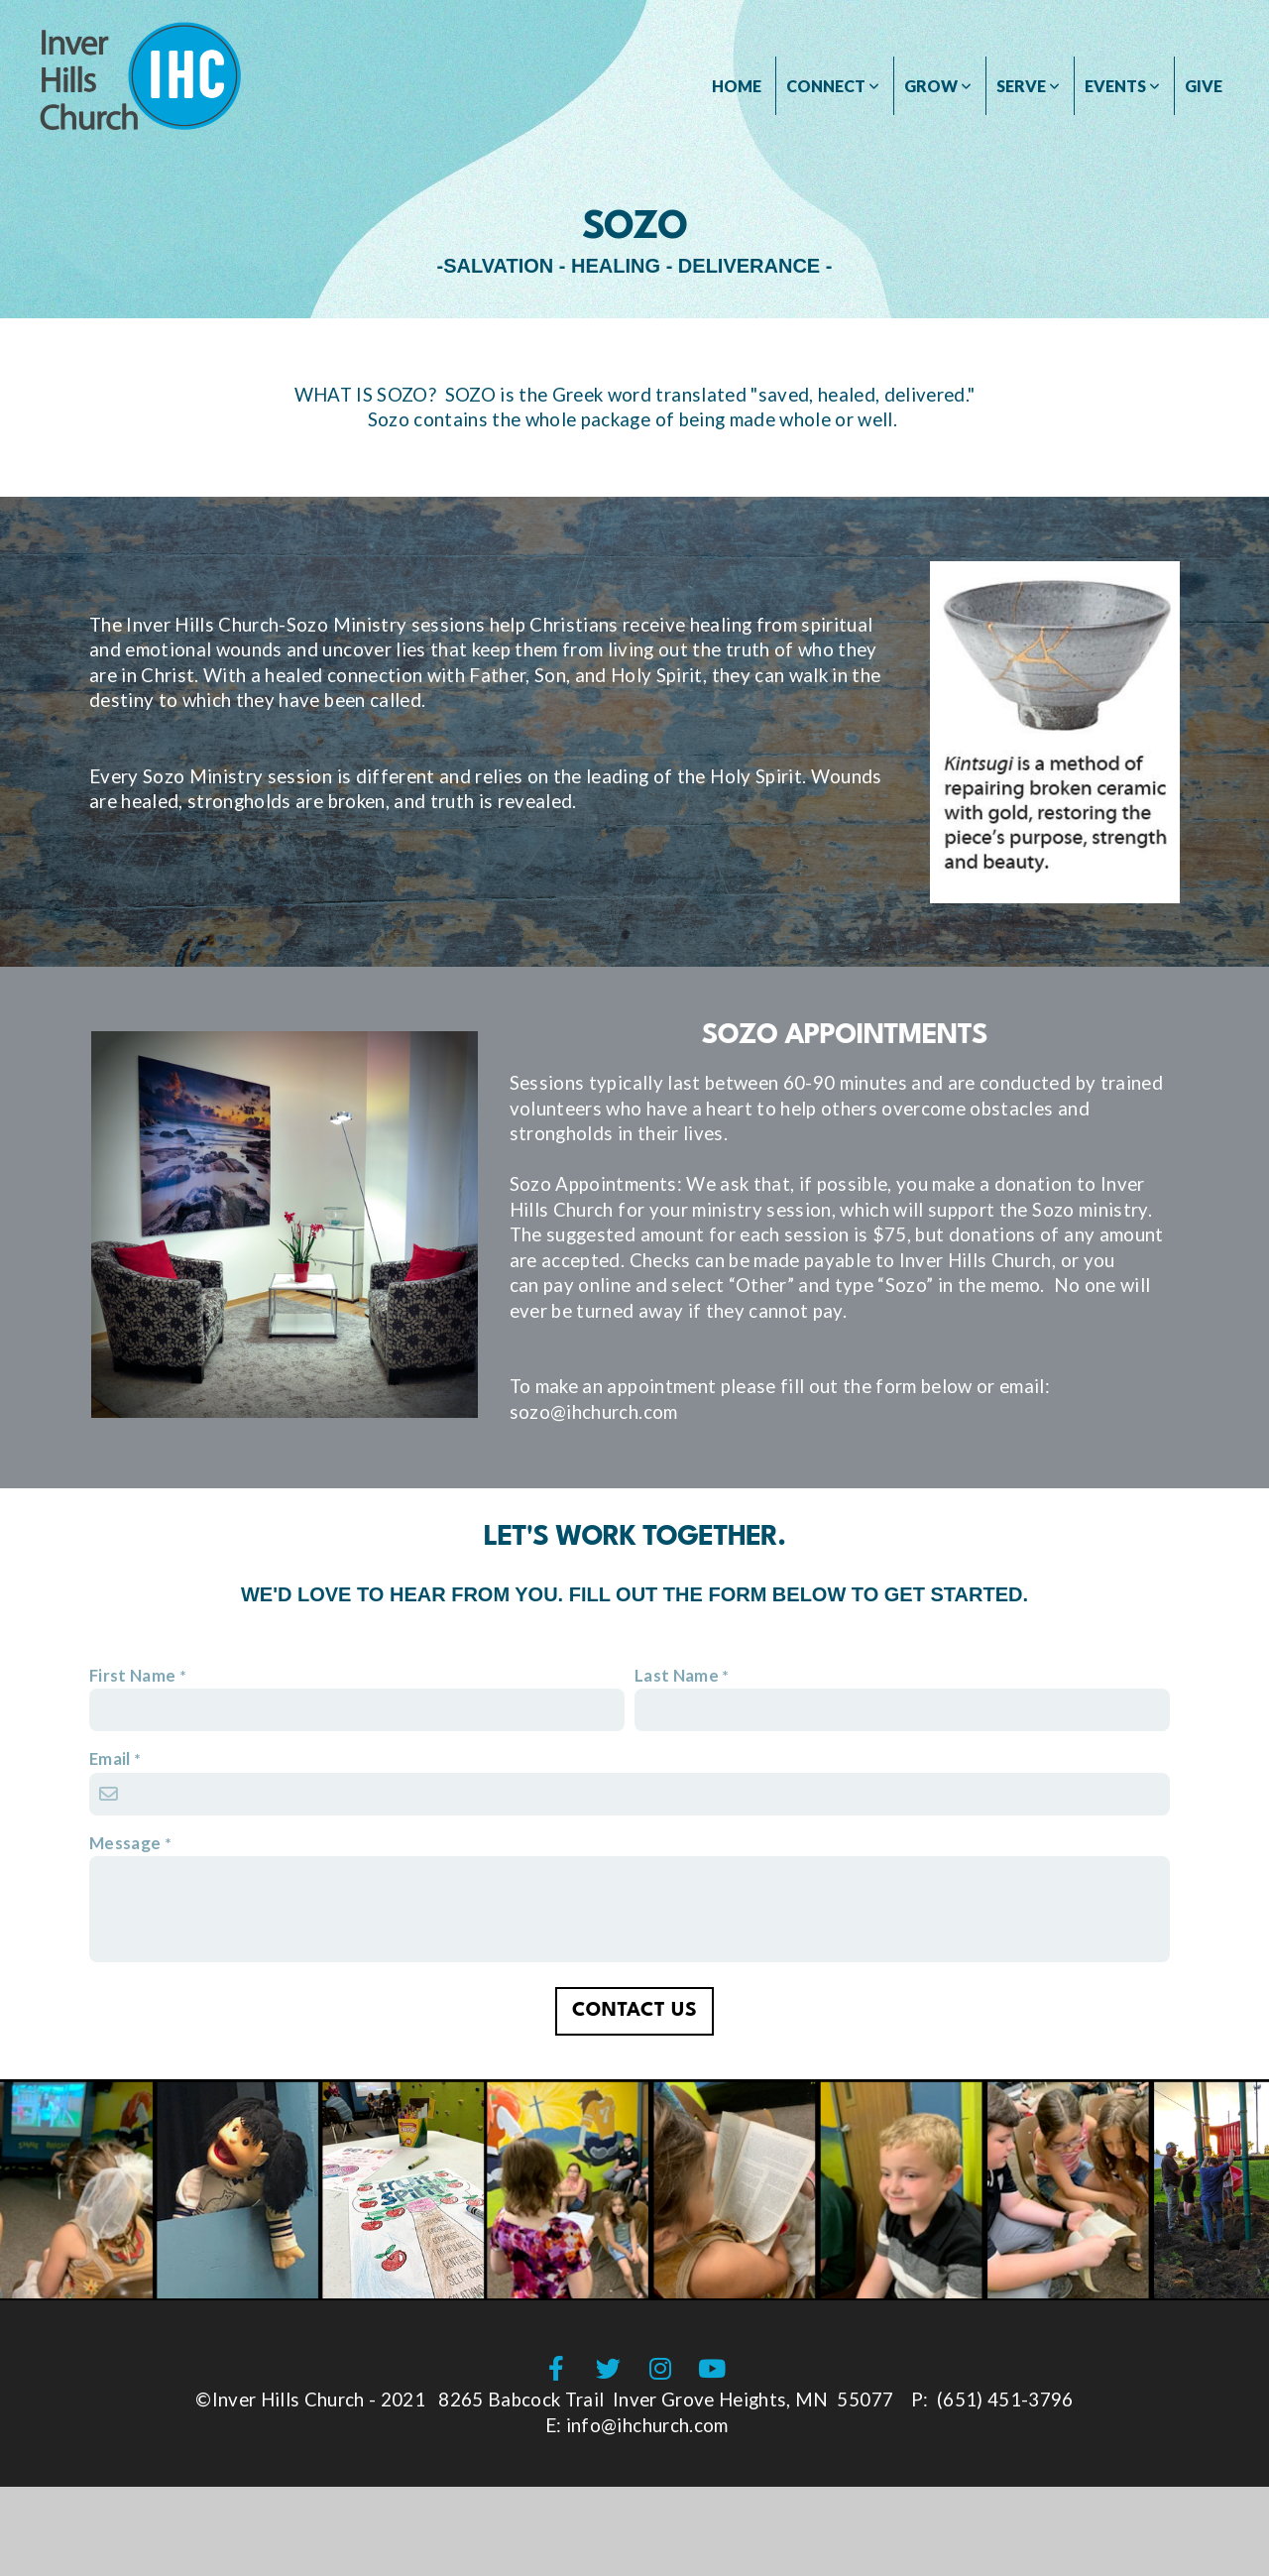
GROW (938, 85)
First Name (132, 1675)
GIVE (1203, 85)
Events (1122, 85)
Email (110, 1758)
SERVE (1028, 85)
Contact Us (634, 2011)
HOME (736, 85)
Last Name (676, 1675)
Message (125, 1842)
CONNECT (832, 85)
